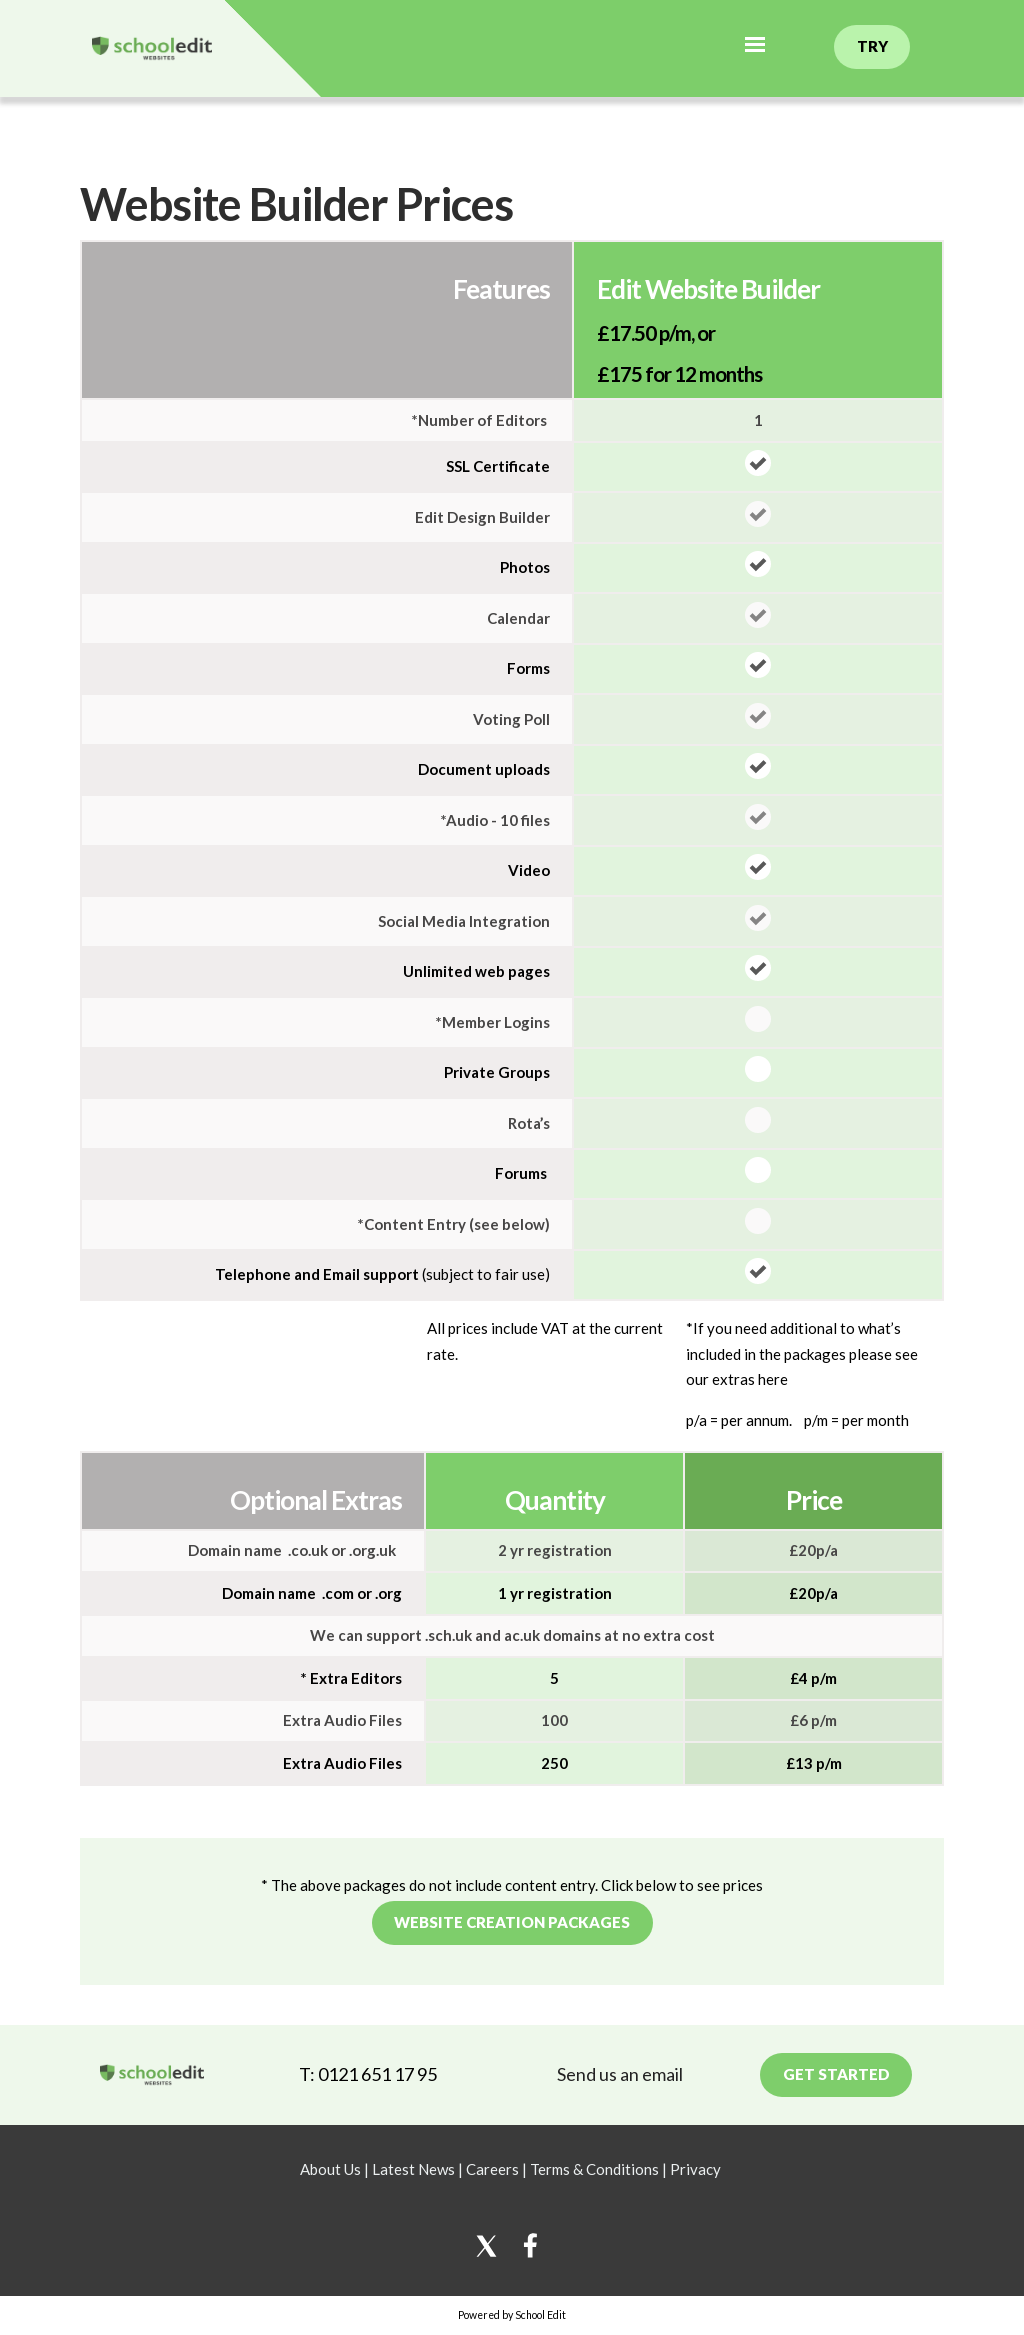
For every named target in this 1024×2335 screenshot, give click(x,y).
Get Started (836, 2074)
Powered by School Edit (512, 2315)
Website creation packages (512, 1922)
